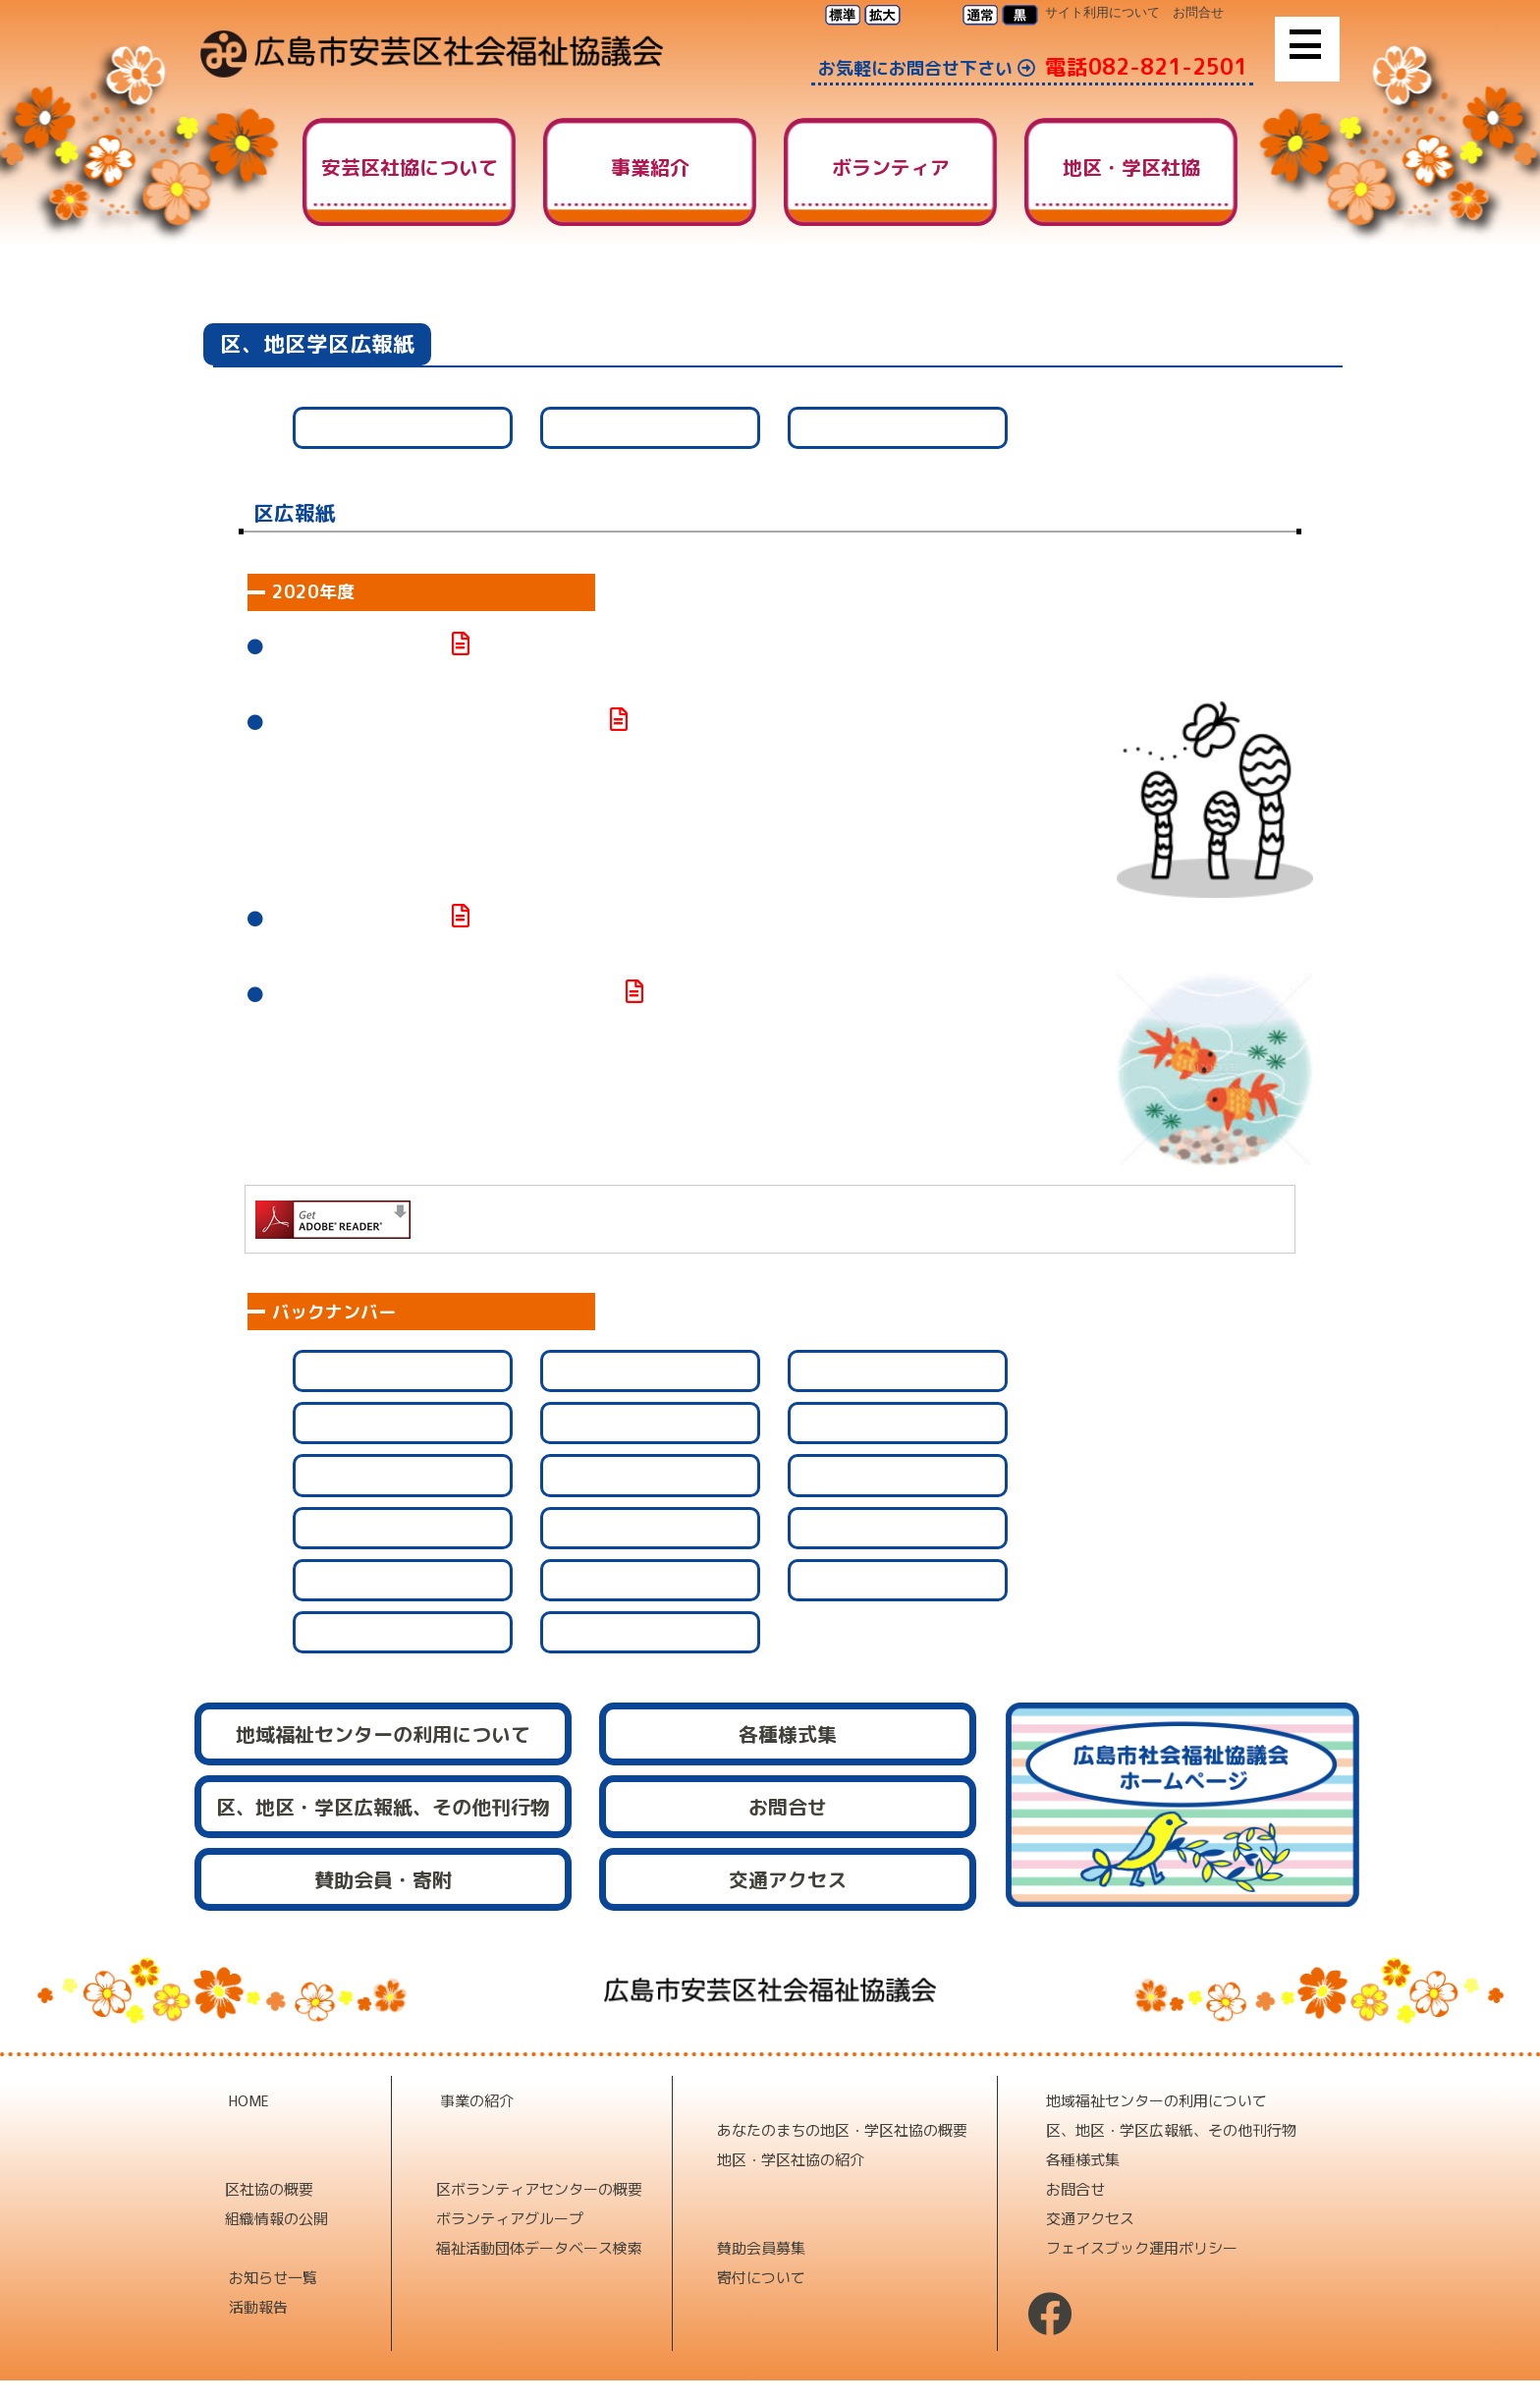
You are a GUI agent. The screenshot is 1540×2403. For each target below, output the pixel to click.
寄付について (761, 2276)
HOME (1078, 294)
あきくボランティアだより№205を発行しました (436, 722)
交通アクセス (1090, 2217)
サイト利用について (1102, 13)
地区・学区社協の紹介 (790, 2159)
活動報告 (258, 2306)
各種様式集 (1083, 2159)
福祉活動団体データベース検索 (539, 2247)
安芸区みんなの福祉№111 (357, 919)
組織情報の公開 (276, 2217)
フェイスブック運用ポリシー (1142, 2247)
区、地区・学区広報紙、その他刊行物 (1171, 2129)
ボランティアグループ (509, 2217)
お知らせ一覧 (273, 2276)
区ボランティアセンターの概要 (539, 2188)
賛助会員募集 (761, 2247)
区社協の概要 (269, 2188)
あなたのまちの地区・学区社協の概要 (842, 2129)
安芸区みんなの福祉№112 (358, 647)
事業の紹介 (477, 2100)
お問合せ (1198, 13)
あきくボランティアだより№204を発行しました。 (444, 994)
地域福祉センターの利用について (1156, 2100)
